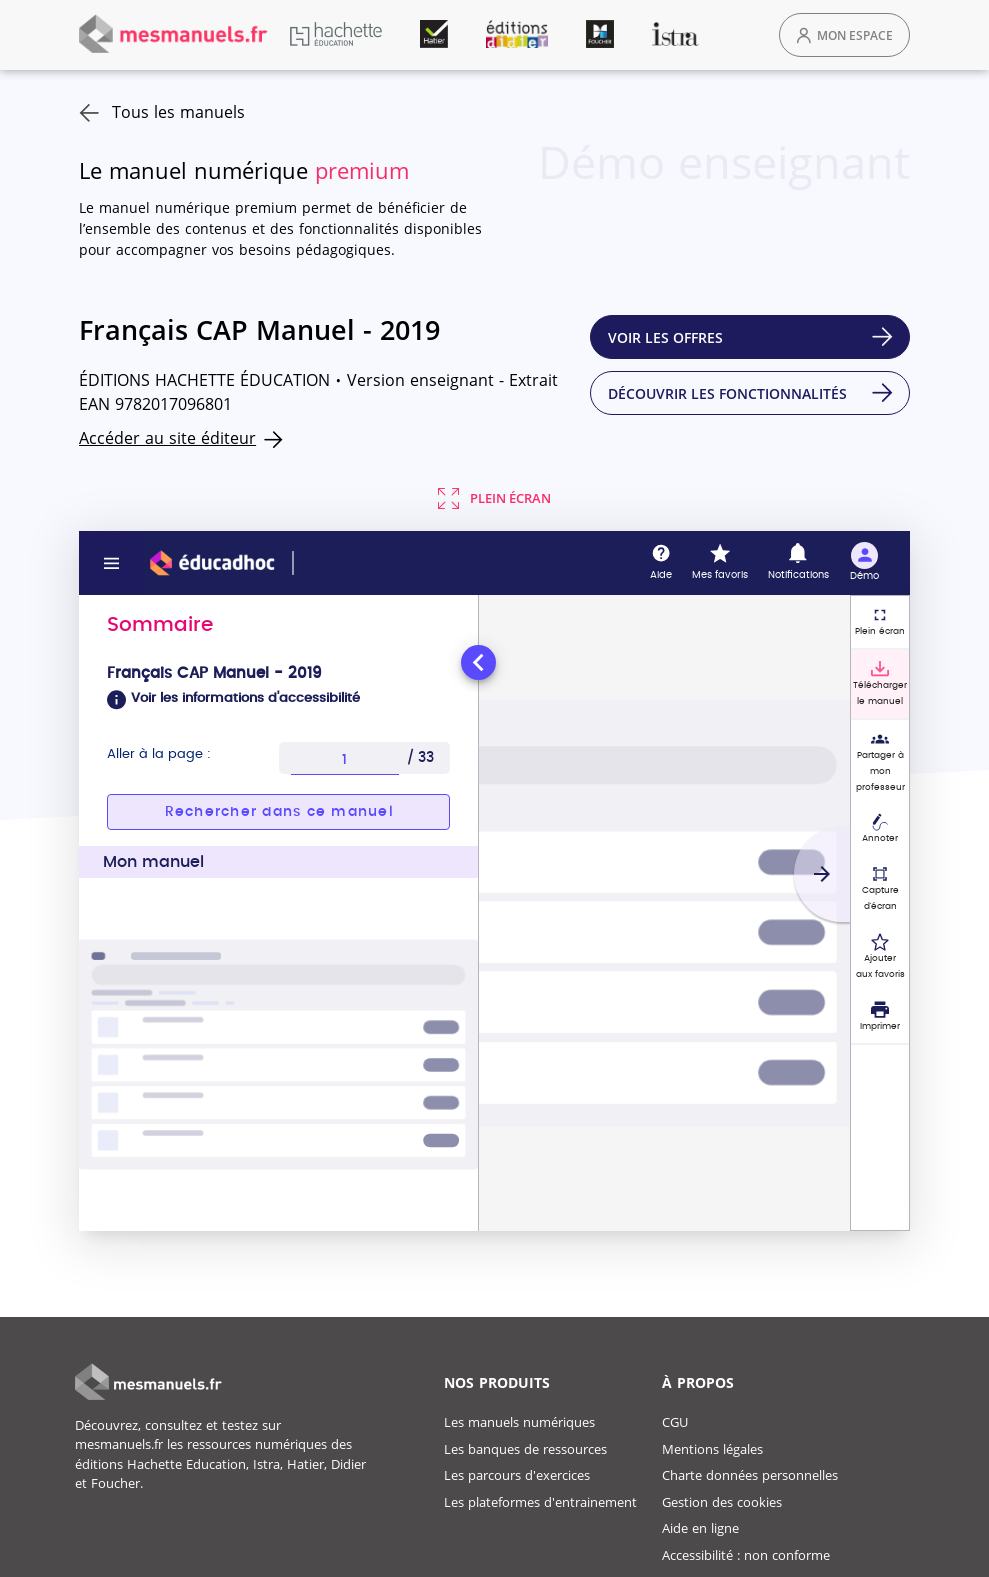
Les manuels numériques (519, 1422)
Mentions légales (712, 1449)
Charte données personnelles (750, 1475)
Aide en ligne (700, 1528)
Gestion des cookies (722, 1502)
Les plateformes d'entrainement (540, 1502)
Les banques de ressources (525, 1449)
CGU (675, 1422)
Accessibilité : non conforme (746, 1555)
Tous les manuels (162, 112)
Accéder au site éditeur (167, 438)
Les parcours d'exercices (517, 1475)
